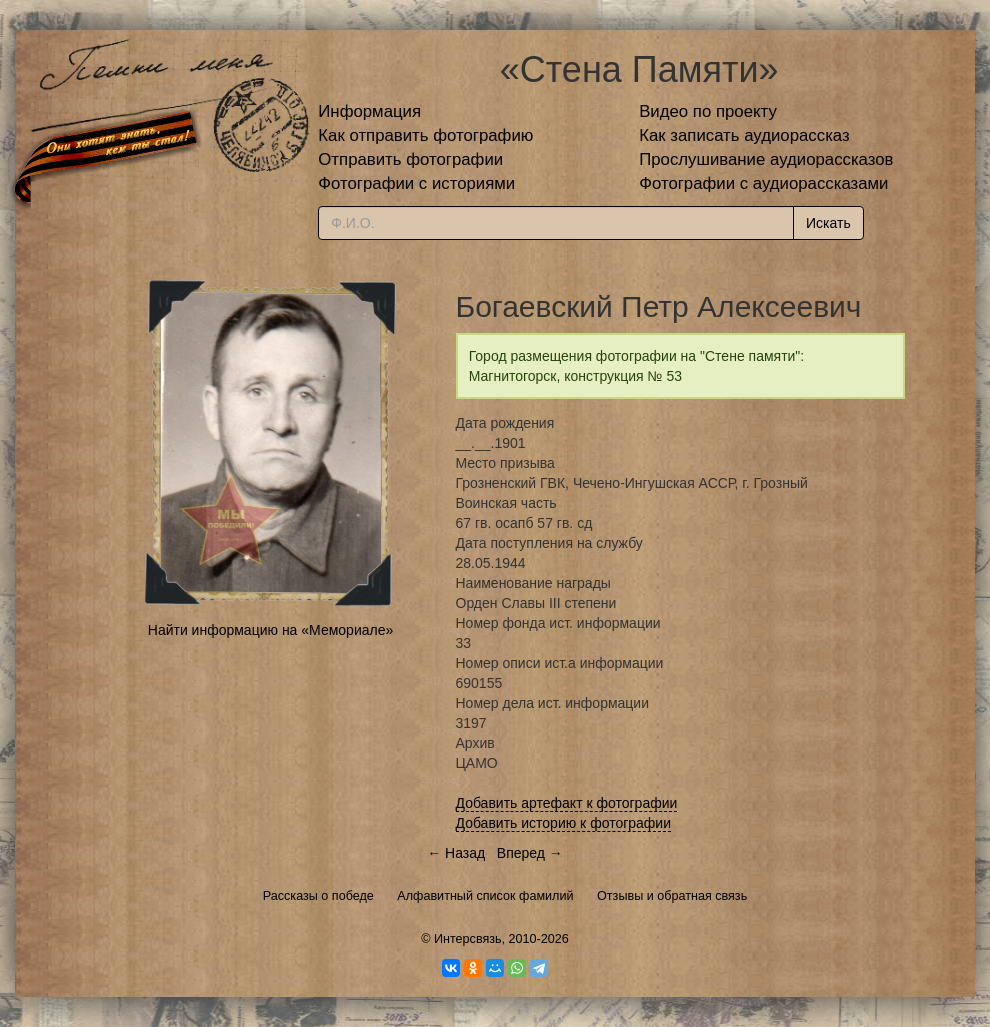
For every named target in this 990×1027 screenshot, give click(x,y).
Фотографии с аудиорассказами (763, 183)
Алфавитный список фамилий (485, 896)
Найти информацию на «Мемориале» (270, 630)
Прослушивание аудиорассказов (766, 159)
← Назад (456, 853)
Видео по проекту (708, 111)
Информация (369, 111)
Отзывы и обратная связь (672, 896)
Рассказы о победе (318, 896)
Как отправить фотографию (425, 135)
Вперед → (530, 853)
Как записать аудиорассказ (744, 135)
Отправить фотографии (410, 159)
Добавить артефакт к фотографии (567, 803)
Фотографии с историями (416, 183)
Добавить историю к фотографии (564, 823)
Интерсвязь (468, 939)
